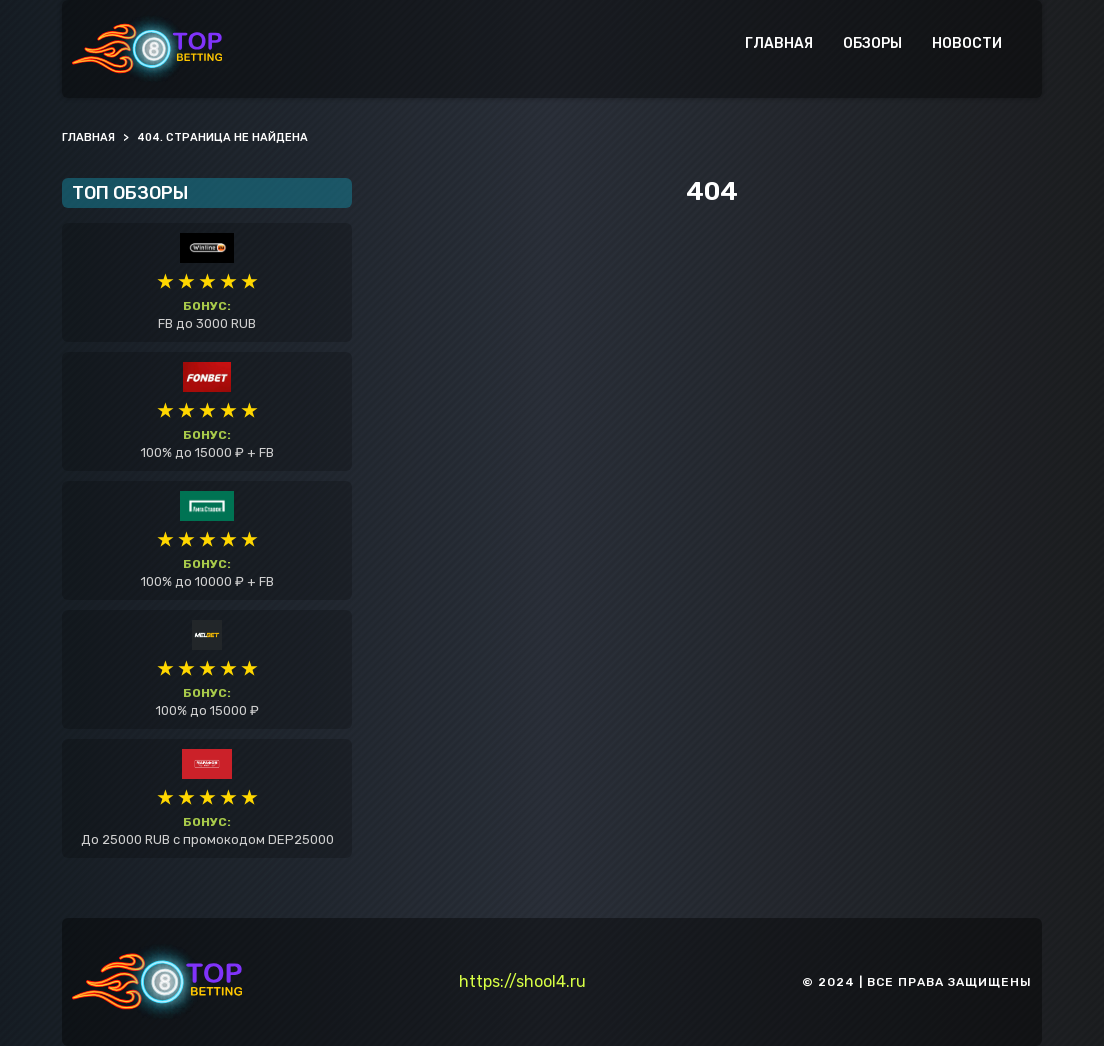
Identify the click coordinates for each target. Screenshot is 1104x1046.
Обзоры (872, 43)
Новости (967, 43)
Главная (779, 43)
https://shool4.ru (522, 981)
